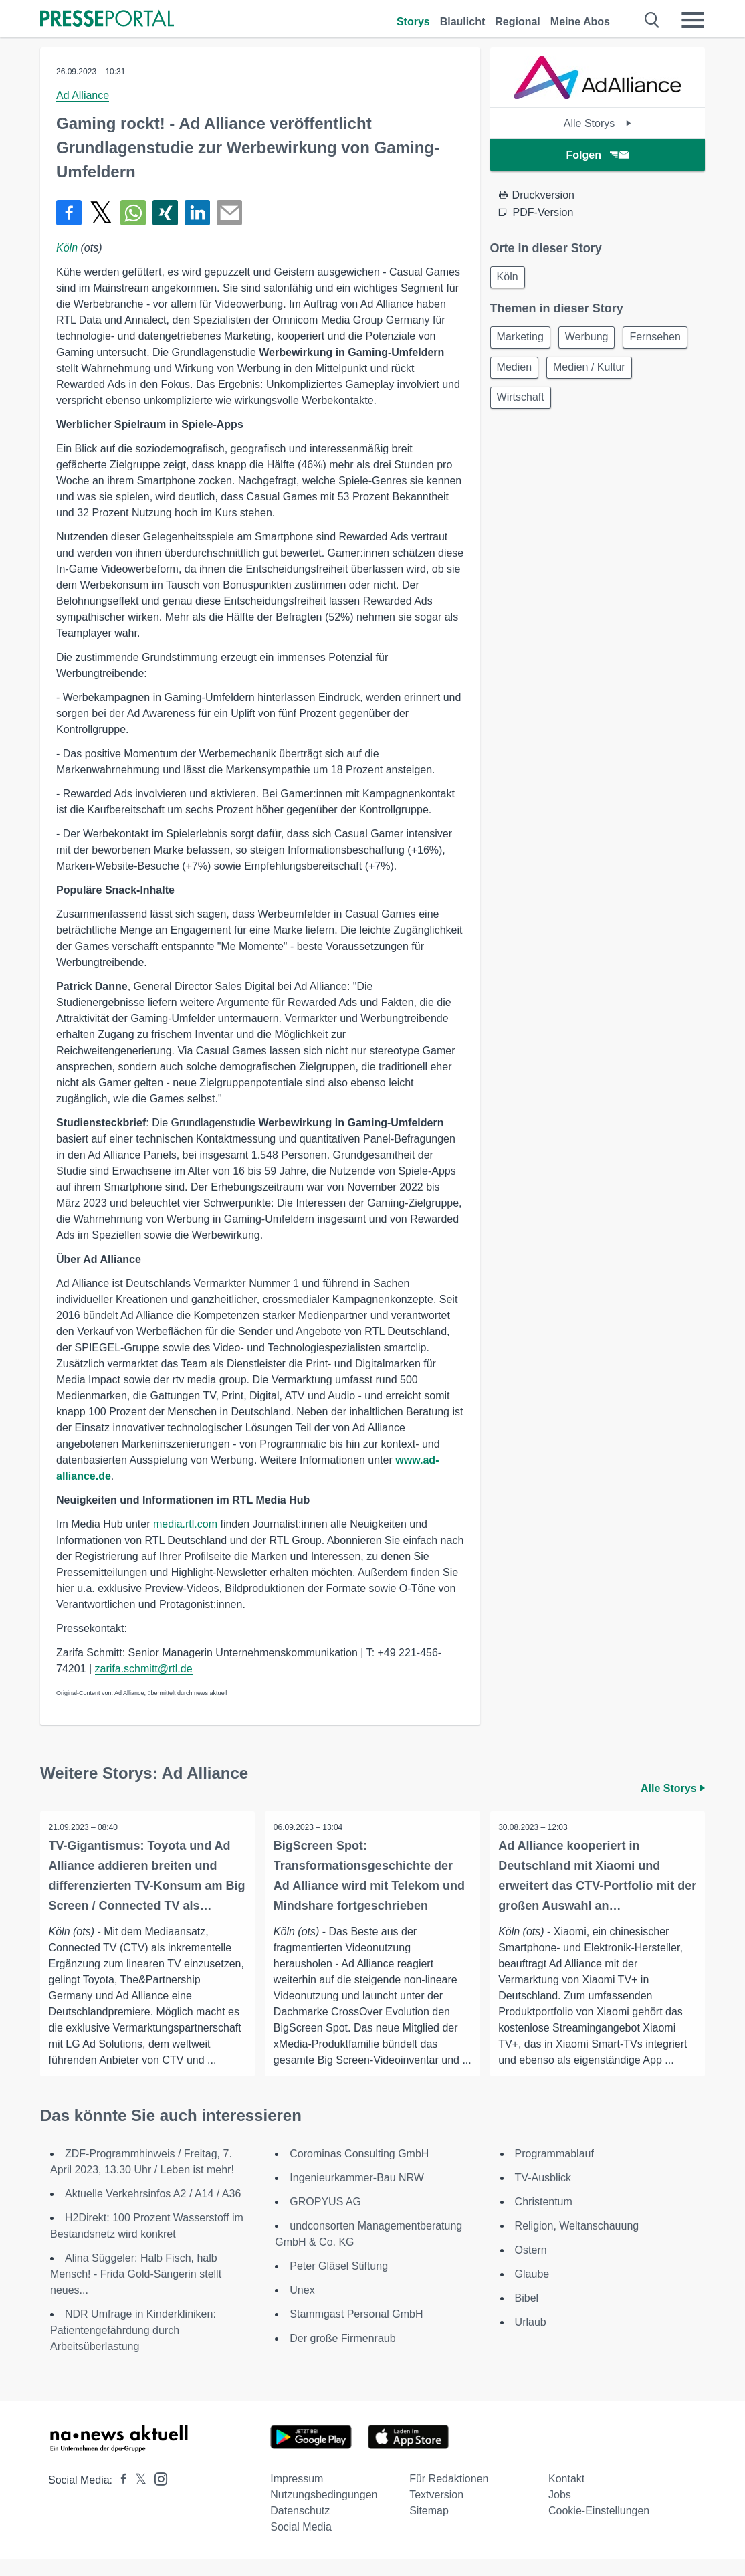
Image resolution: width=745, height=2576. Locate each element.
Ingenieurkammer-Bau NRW (357, 2194)
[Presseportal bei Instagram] (156, 2494)
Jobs (559, 2511)
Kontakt (566, 2495)
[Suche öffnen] (652, 20)
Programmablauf (554, 2170)
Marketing (522, 340)
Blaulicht (463, 21)
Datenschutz (300, 2527)
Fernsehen (524, 372)
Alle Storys (597, 123)
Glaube (532, 2290)
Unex (302, 2306)
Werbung (593, 340)
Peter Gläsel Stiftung (339, 2282)
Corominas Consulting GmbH (359, 2170)
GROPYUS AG (325, 2218)
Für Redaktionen (448, 2495)
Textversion (436, 2511)
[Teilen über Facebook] (69, 212)
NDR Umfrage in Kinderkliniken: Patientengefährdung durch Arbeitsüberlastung (133, 2347)
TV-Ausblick (543, 2194)
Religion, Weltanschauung (577, 2242)
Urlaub (530, 2339)
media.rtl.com (185, 1524)
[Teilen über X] (101, 212)
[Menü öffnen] (693, 20)
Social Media (301, 2543)
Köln (67, 248)
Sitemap (429, 2527)
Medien (592, 372)
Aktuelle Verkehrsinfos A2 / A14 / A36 (153, 2210)
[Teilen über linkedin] (197, 212)
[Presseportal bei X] (136, 2496)
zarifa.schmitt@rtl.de (144, 1668)
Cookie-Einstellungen (598, 2527)
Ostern (531, 2266)
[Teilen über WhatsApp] (133, 212)
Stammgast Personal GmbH (356, 2331)
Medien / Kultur (535, 404)
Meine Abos (580, 21)
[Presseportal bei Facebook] (119, 2496)
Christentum (543, 2218)
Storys (413, 21)
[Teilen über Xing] (165, 212)
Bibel (527, 2314)
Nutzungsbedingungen (323, 2511)
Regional (517, 21)
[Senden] (229, 212)
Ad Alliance (82, 95)
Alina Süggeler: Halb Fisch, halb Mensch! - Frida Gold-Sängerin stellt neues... (135, 2290)
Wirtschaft (619, 404)
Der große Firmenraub (342, 2355)
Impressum (296, 2495)
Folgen (597, 155)
